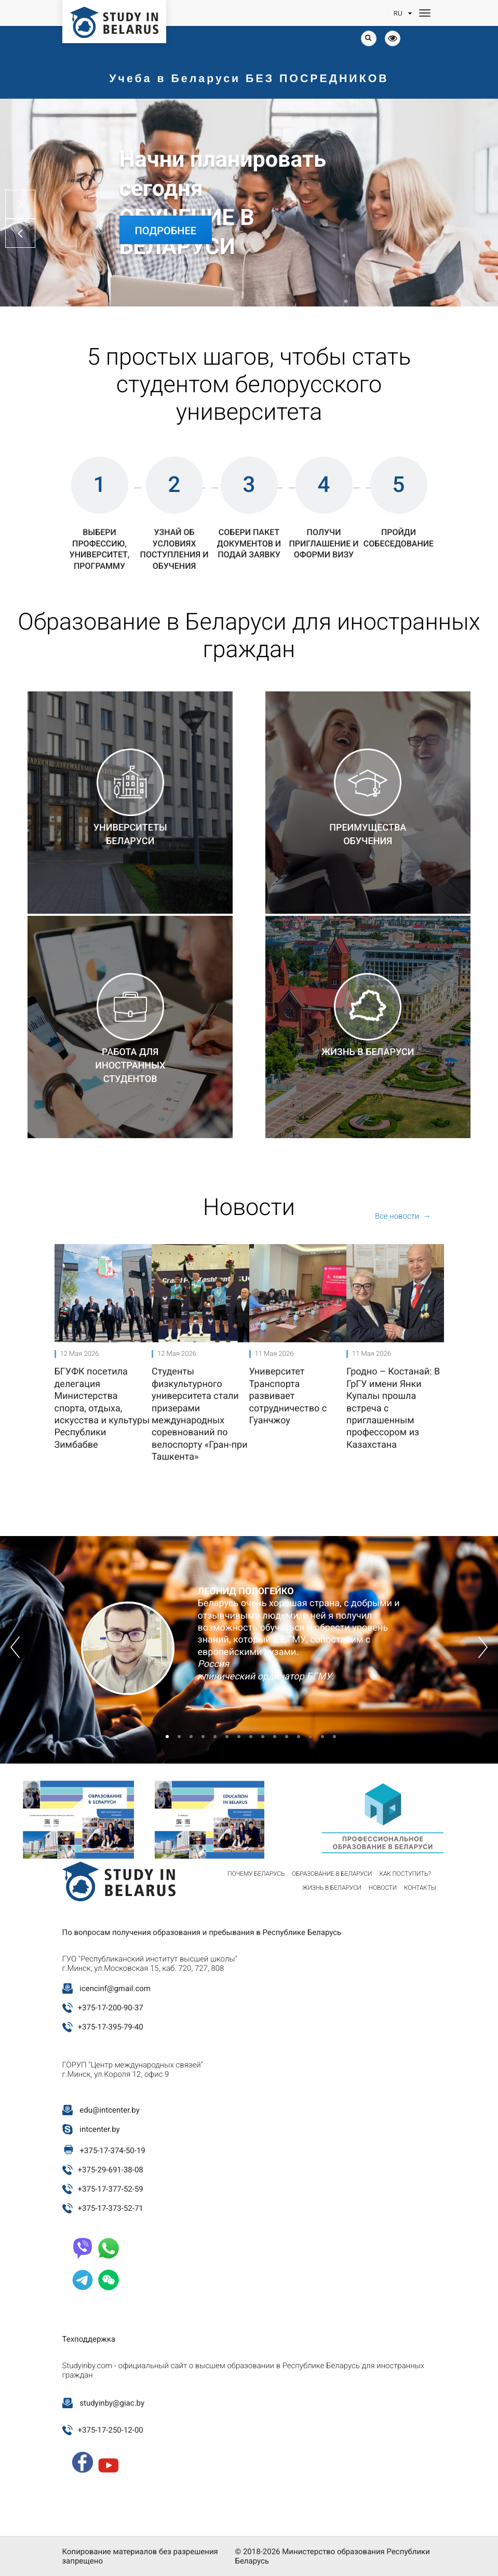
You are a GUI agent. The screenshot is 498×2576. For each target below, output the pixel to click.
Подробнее (166, 230)
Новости (383, 1887)
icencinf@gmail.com (115, 1988)
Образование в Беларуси (332, 1873)
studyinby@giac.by (111, 2403)
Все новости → (403, 1216)
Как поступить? (404, 1873)
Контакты (420, 1887)
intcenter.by (99, 2129)
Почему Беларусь (256, 1873)
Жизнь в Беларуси (331, 1887)
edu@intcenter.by (109, 2110)
